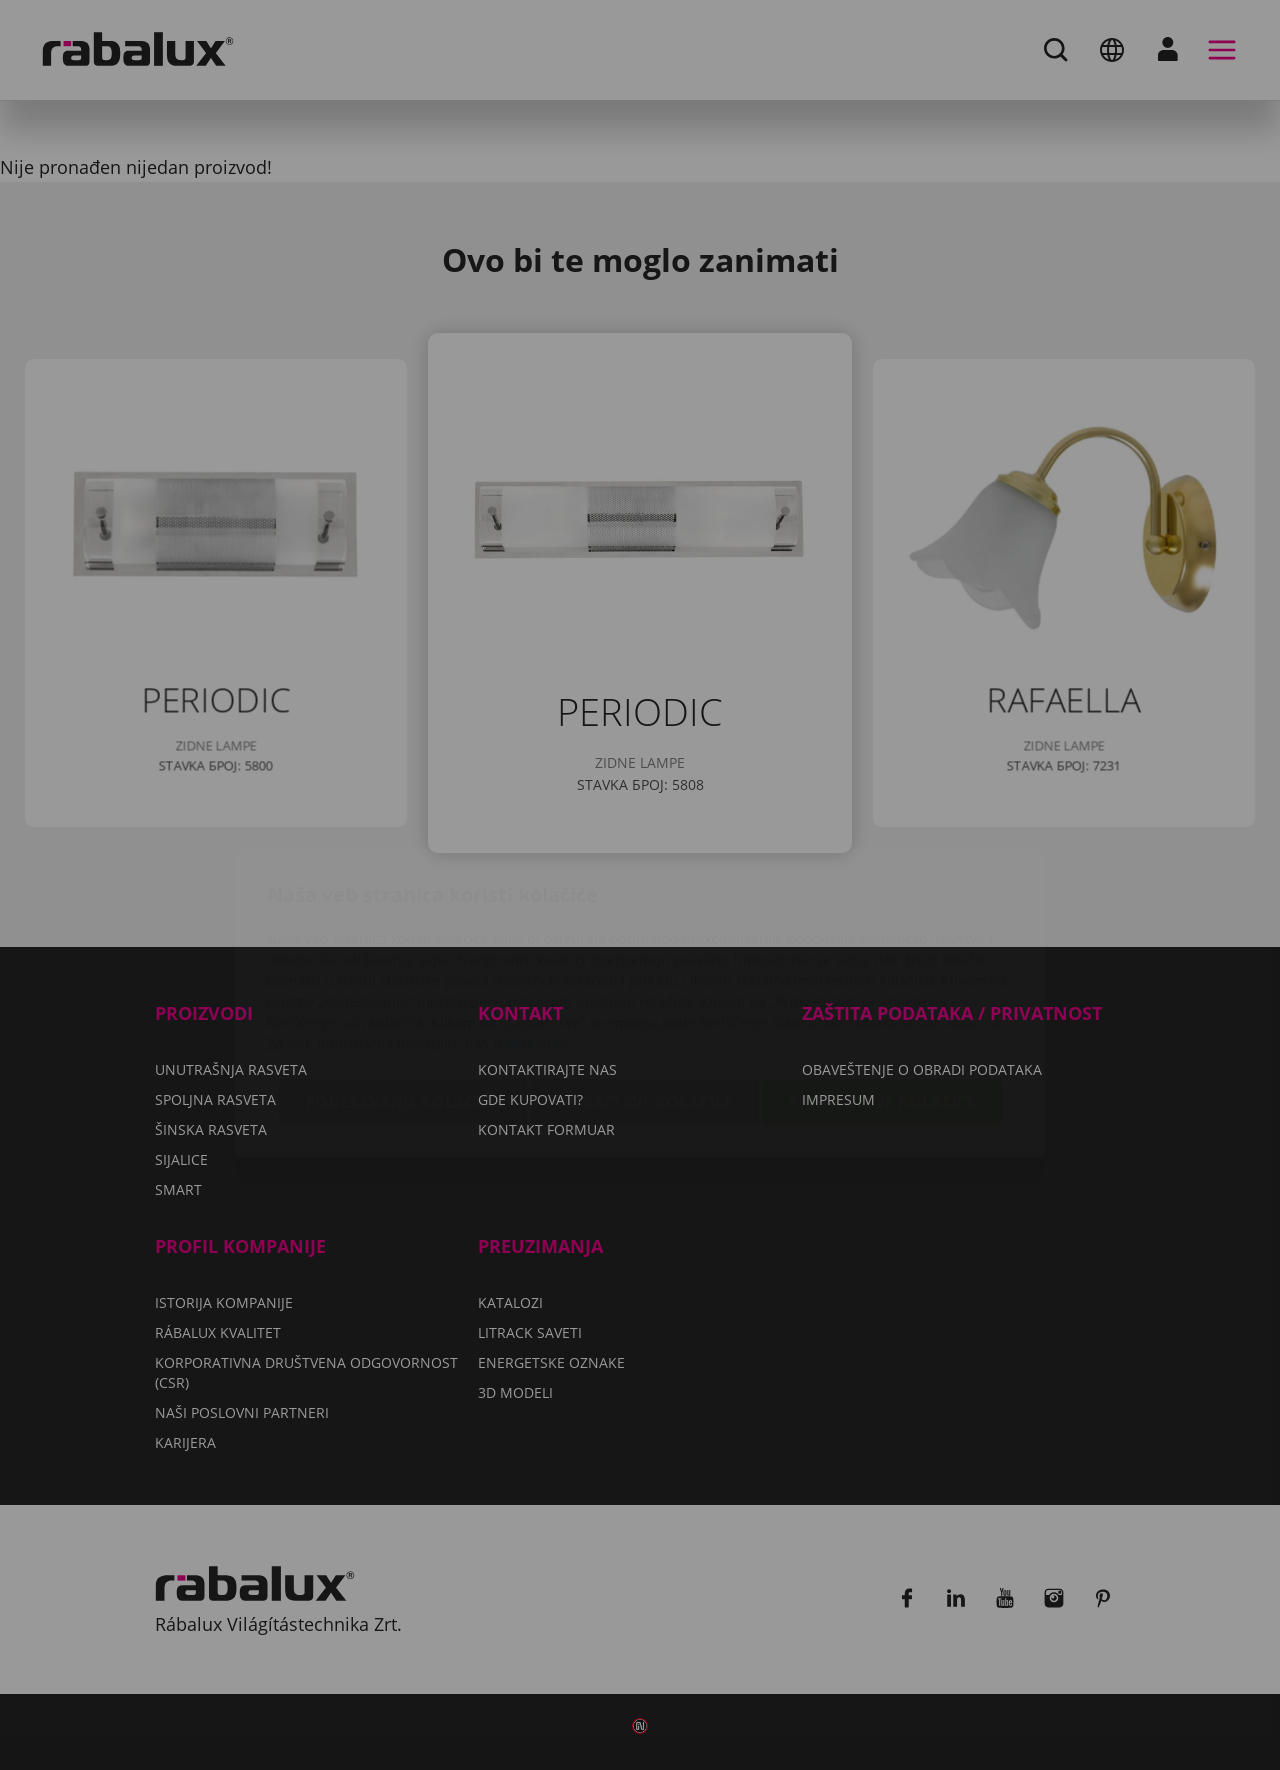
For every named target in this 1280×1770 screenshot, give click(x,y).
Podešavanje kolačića (403, 984)
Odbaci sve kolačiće (645, 984)
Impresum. (531, 925)
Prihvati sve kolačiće (882, 984)
